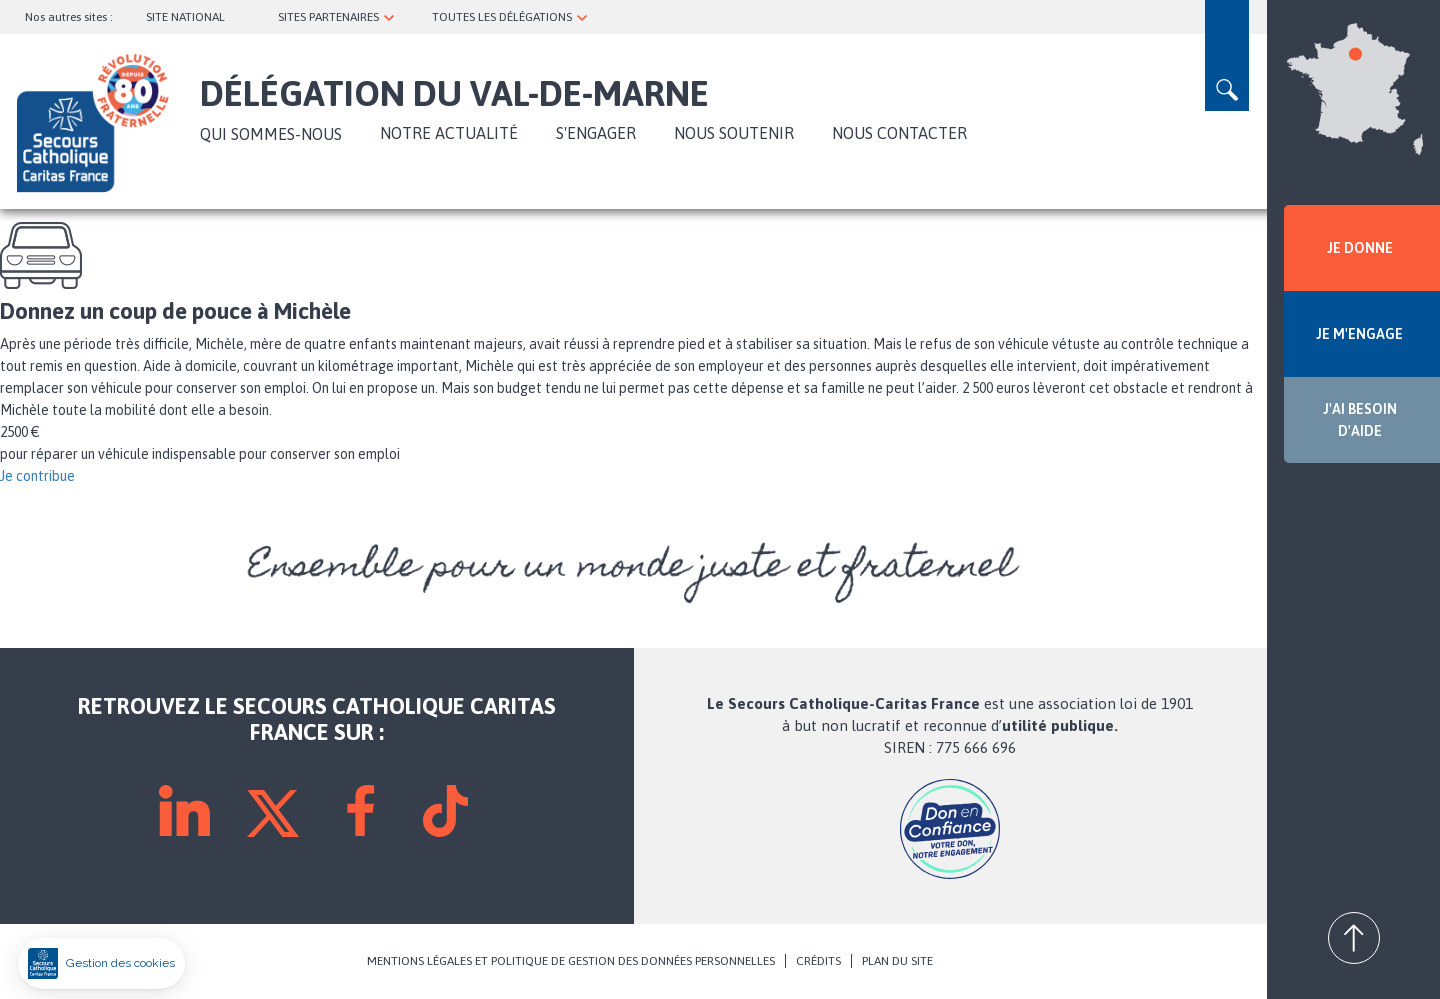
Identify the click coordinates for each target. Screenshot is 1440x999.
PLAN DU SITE (897, 961)
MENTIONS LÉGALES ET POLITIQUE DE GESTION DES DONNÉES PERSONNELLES (571, 961)
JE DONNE (1360, 248)
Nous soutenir (734, 133)
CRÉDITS (818, 961)
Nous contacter (899, 133)
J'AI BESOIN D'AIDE (1360, 420)
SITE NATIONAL (185, 17)
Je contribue (37, 476)
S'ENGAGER (596, 133)
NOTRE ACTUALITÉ (449, 133)
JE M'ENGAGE (1359, 334)
